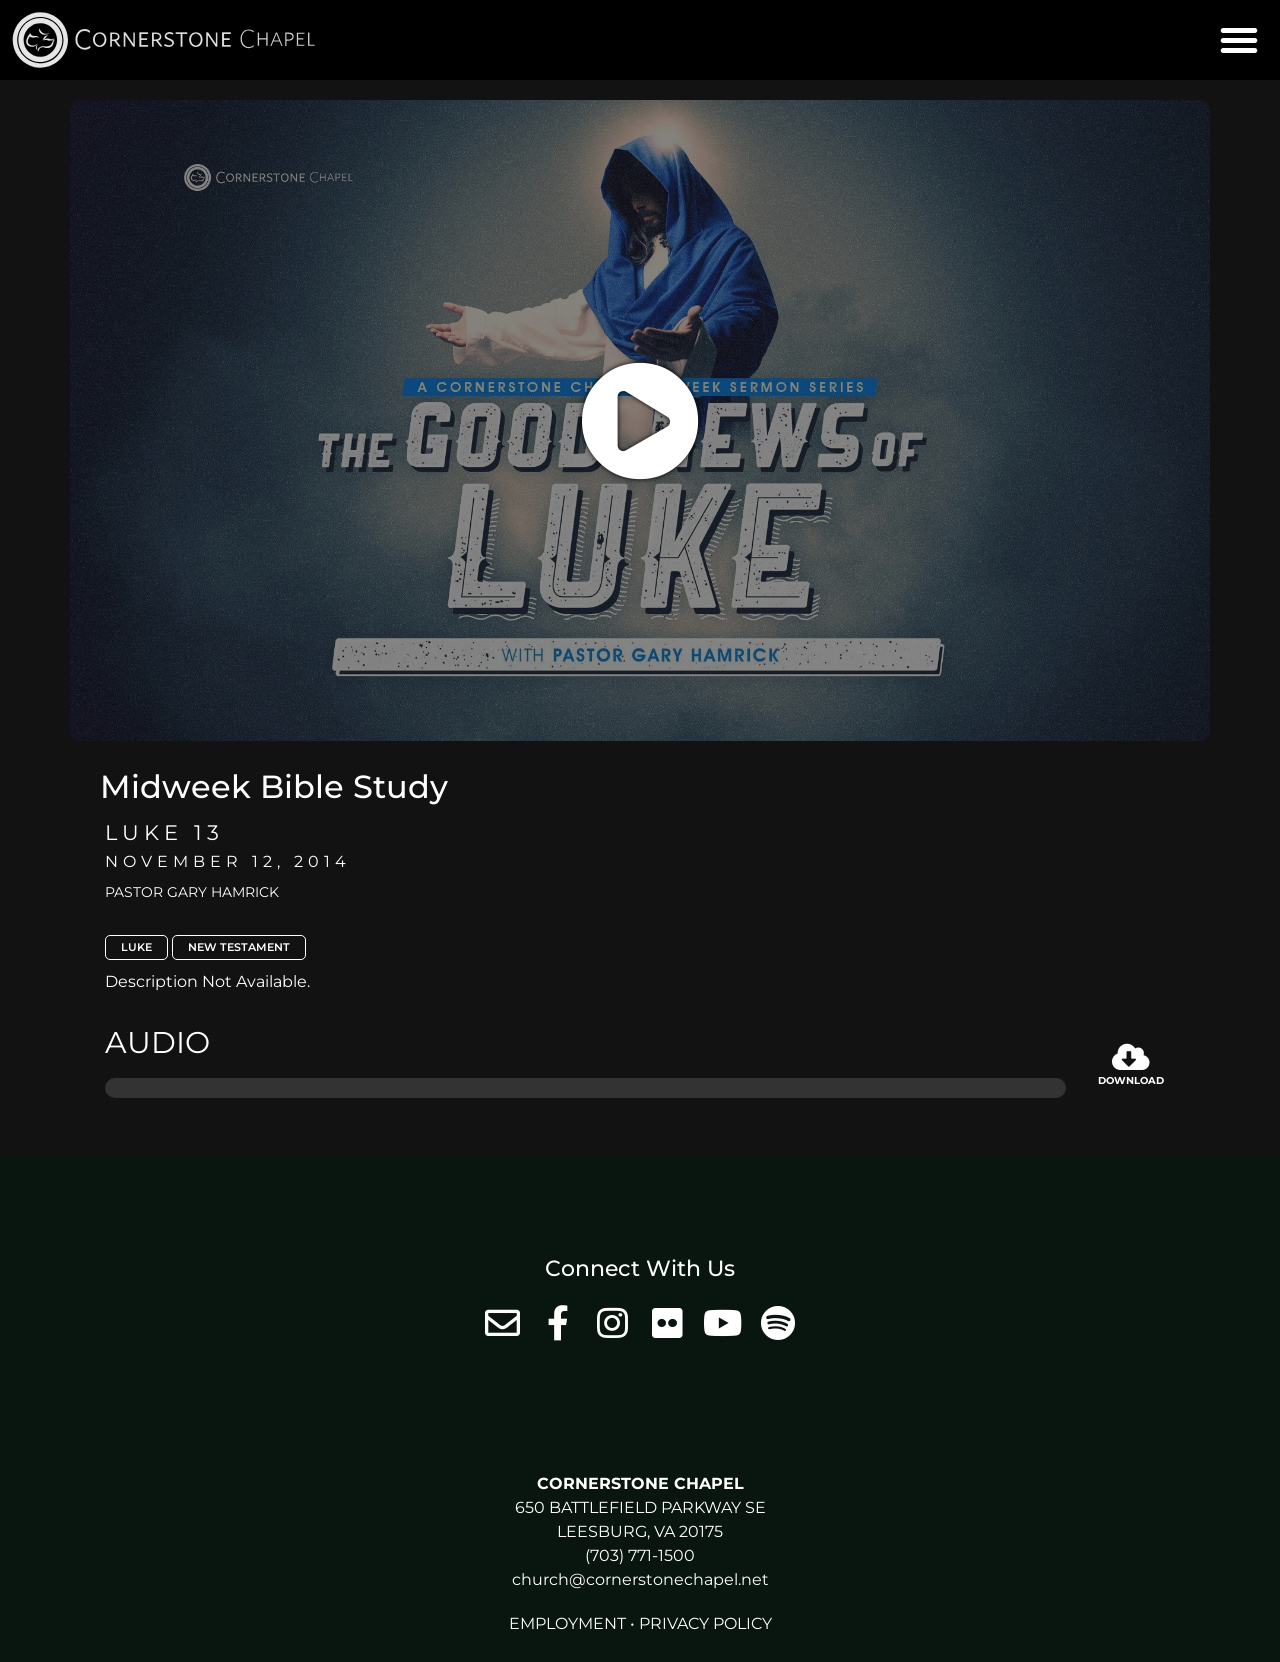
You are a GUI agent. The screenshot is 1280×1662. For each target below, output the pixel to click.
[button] (1239, 40)
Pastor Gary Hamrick (192, 892)
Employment (567, 1623)
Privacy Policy (705, 1623)
